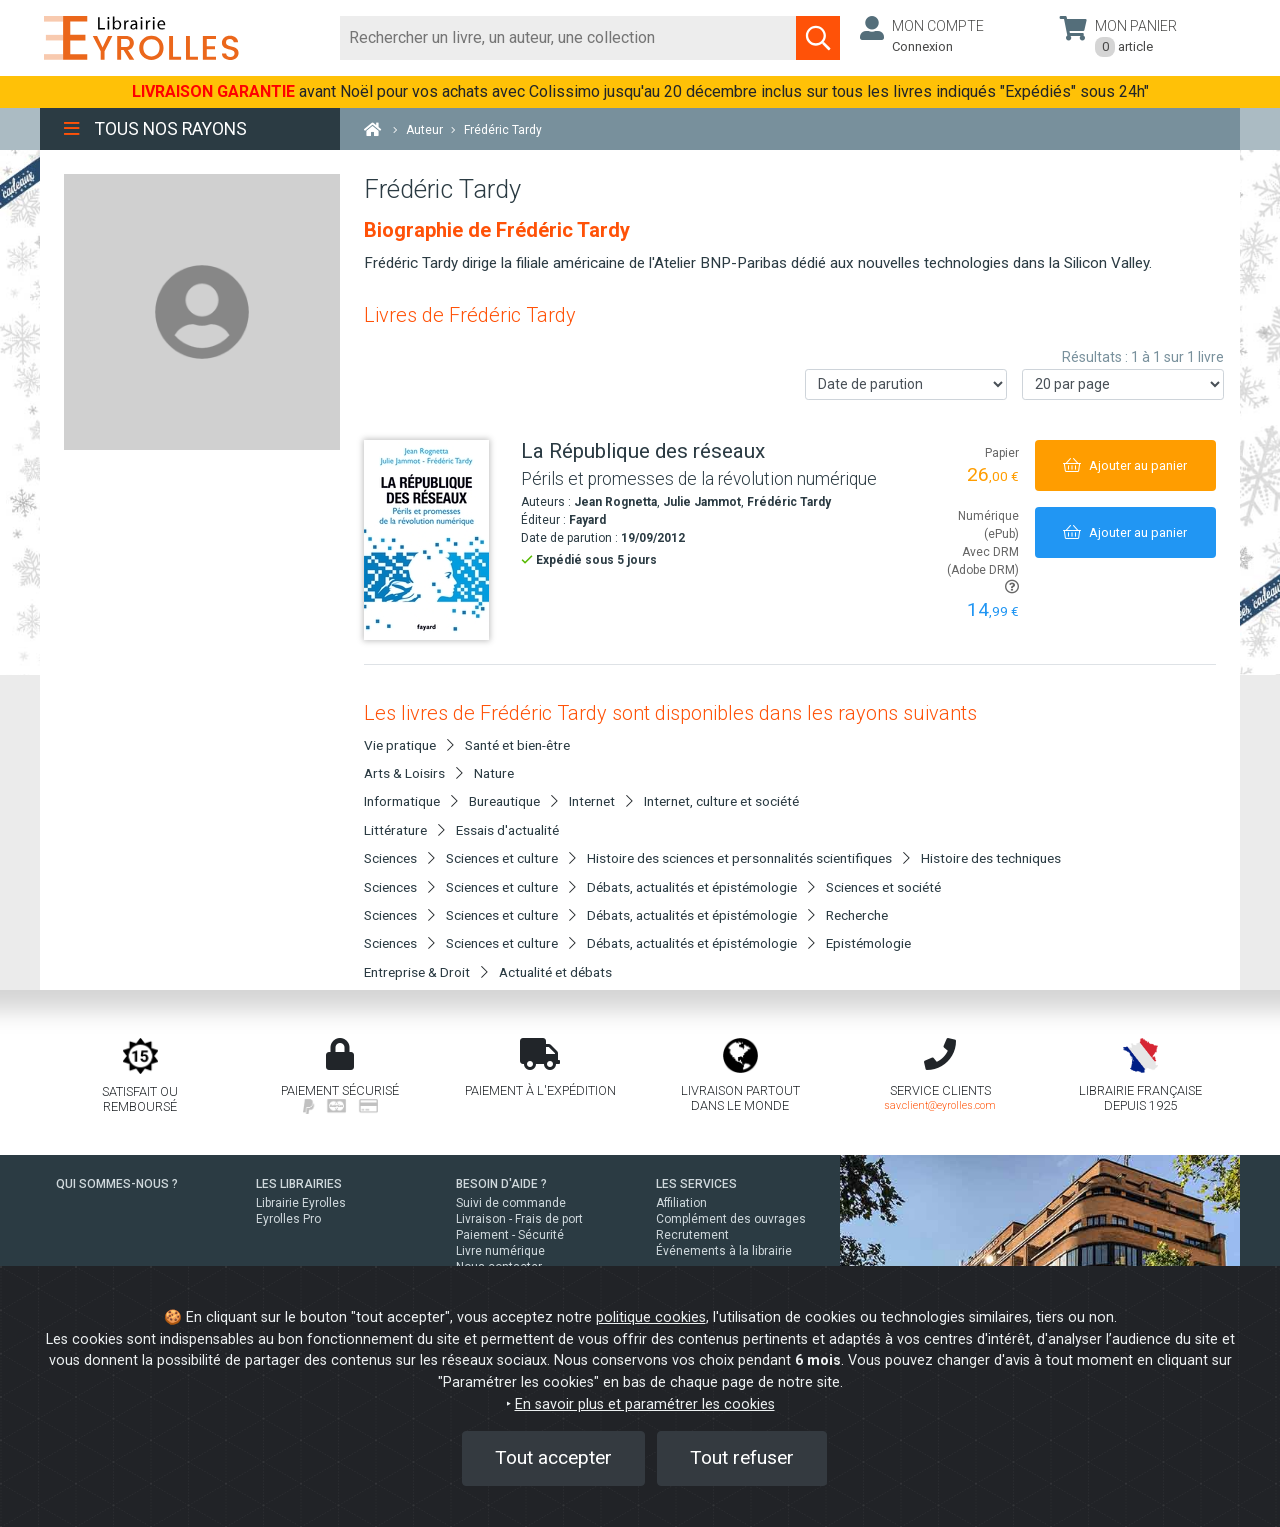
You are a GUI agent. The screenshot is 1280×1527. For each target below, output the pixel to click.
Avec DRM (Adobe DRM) (983, 569)
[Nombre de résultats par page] (1123, 384)
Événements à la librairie (724, 1251)
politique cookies (651, 1317)
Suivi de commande (511, 1203)
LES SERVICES (696, 1184)
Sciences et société (883, 887)
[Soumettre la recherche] (818, 38)
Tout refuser (742, 1457)
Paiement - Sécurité (510, 1235)
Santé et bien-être (517, 745)
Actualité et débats (555, 972)
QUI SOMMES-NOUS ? (117, 1184)
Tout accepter (553, 1457)
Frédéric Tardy (789, 502)
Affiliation (681, 1203)
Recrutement (692, 1235)
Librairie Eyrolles (301, 1203)
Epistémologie (868, 943)
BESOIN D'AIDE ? (501, 1184)
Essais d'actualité (507, 830)
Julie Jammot (702, 502)
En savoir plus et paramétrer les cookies (645, 1404)
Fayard (587, 520)
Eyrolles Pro (288, 1219)
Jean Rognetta (615, 502)
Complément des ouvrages (731, 1219)
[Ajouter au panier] (1125, 465)
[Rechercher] (568, 38)
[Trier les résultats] (906, 384)
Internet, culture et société (721, 801)
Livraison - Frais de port (519, 1219)
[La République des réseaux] (435, 540)
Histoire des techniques (991, 858)
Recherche (857, 915)
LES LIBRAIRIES (299, 1184)
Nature (494, 773)
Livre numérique (500, 1251)
